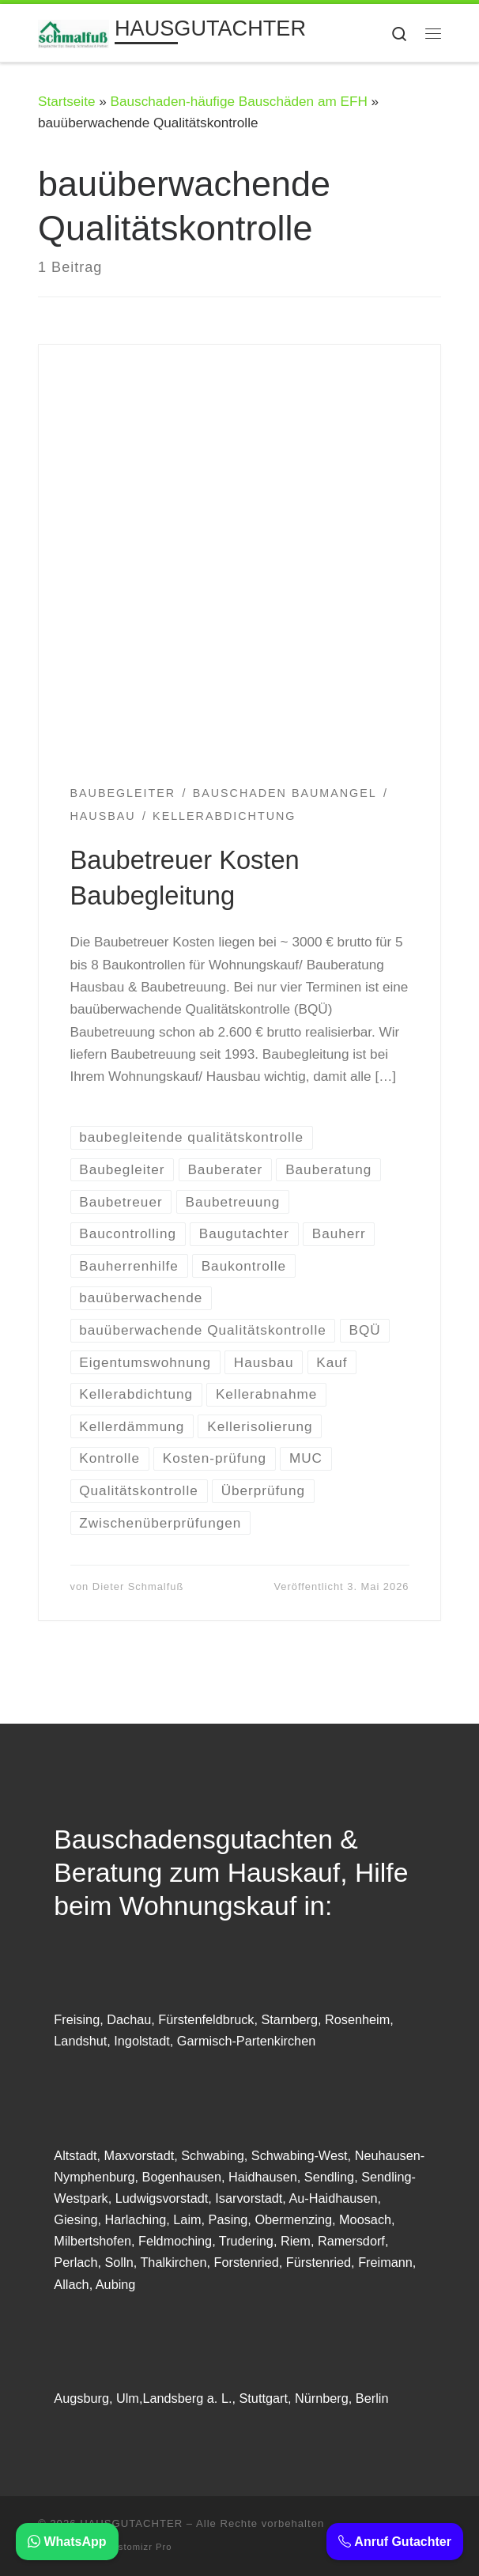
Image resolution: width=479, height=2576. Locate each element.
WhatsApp (67, 2541)
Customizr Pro (139, 2546)
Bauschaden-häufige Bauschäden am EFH (239, 101)
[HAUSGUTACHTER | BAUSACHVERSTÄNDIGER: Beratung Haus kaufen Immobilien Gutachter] (73, 32)
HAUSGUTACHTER (131, 2523)
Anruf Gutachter (394, 2541)
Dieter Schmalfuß (137, 1586)
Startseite (66, 101)
